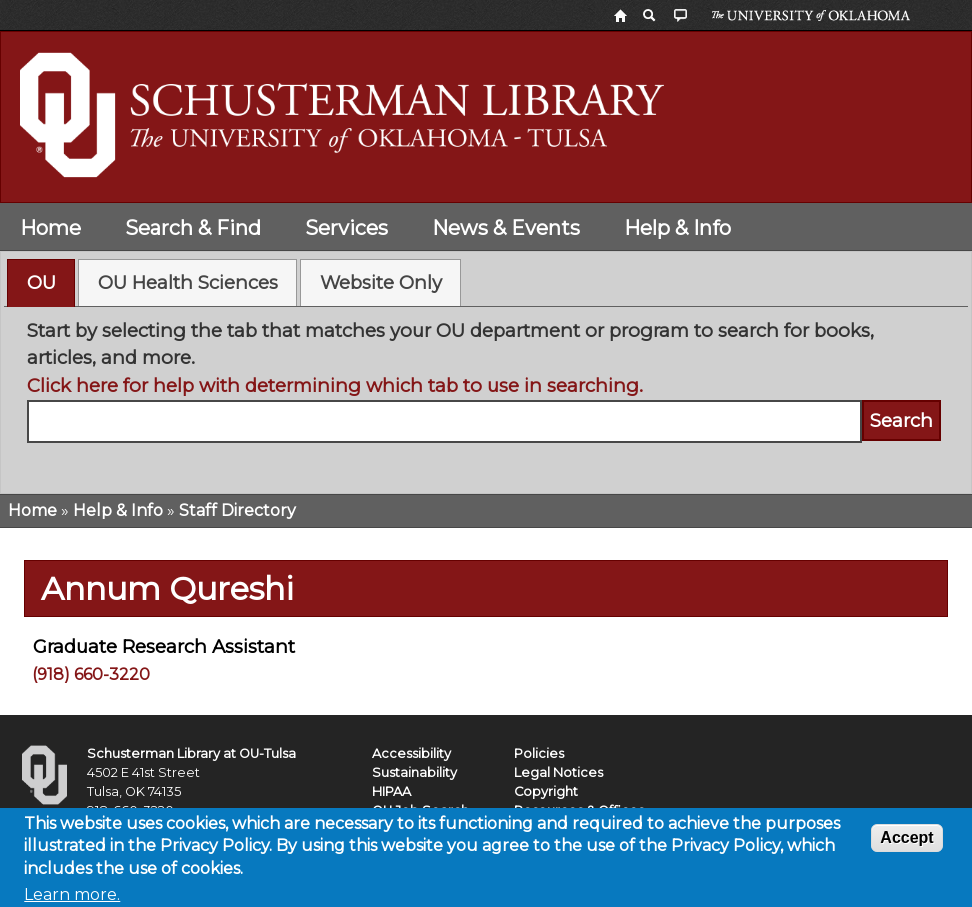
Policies (539, 753)
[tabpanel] (486, 393)
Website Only (381, 282)
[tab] (41, 283)
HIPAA (391, 791)
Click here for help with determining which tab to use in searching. (335, 385)
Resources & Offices (579, 810)
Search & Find (193, 228)
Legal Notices (558, 772)
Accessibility (411, 753)
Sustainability (414, 772)
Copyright (546, 791)
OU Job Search (420, 810)
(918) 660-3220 (91, 674)
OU (41, 282)
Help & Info (677, 228)
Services (346, 228)
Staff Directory (237, 510)
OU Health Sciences (188, 282)
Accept (906, 843)
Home (50, 228)
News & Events (506, 228)
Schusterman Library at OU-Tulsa (191, 753)
